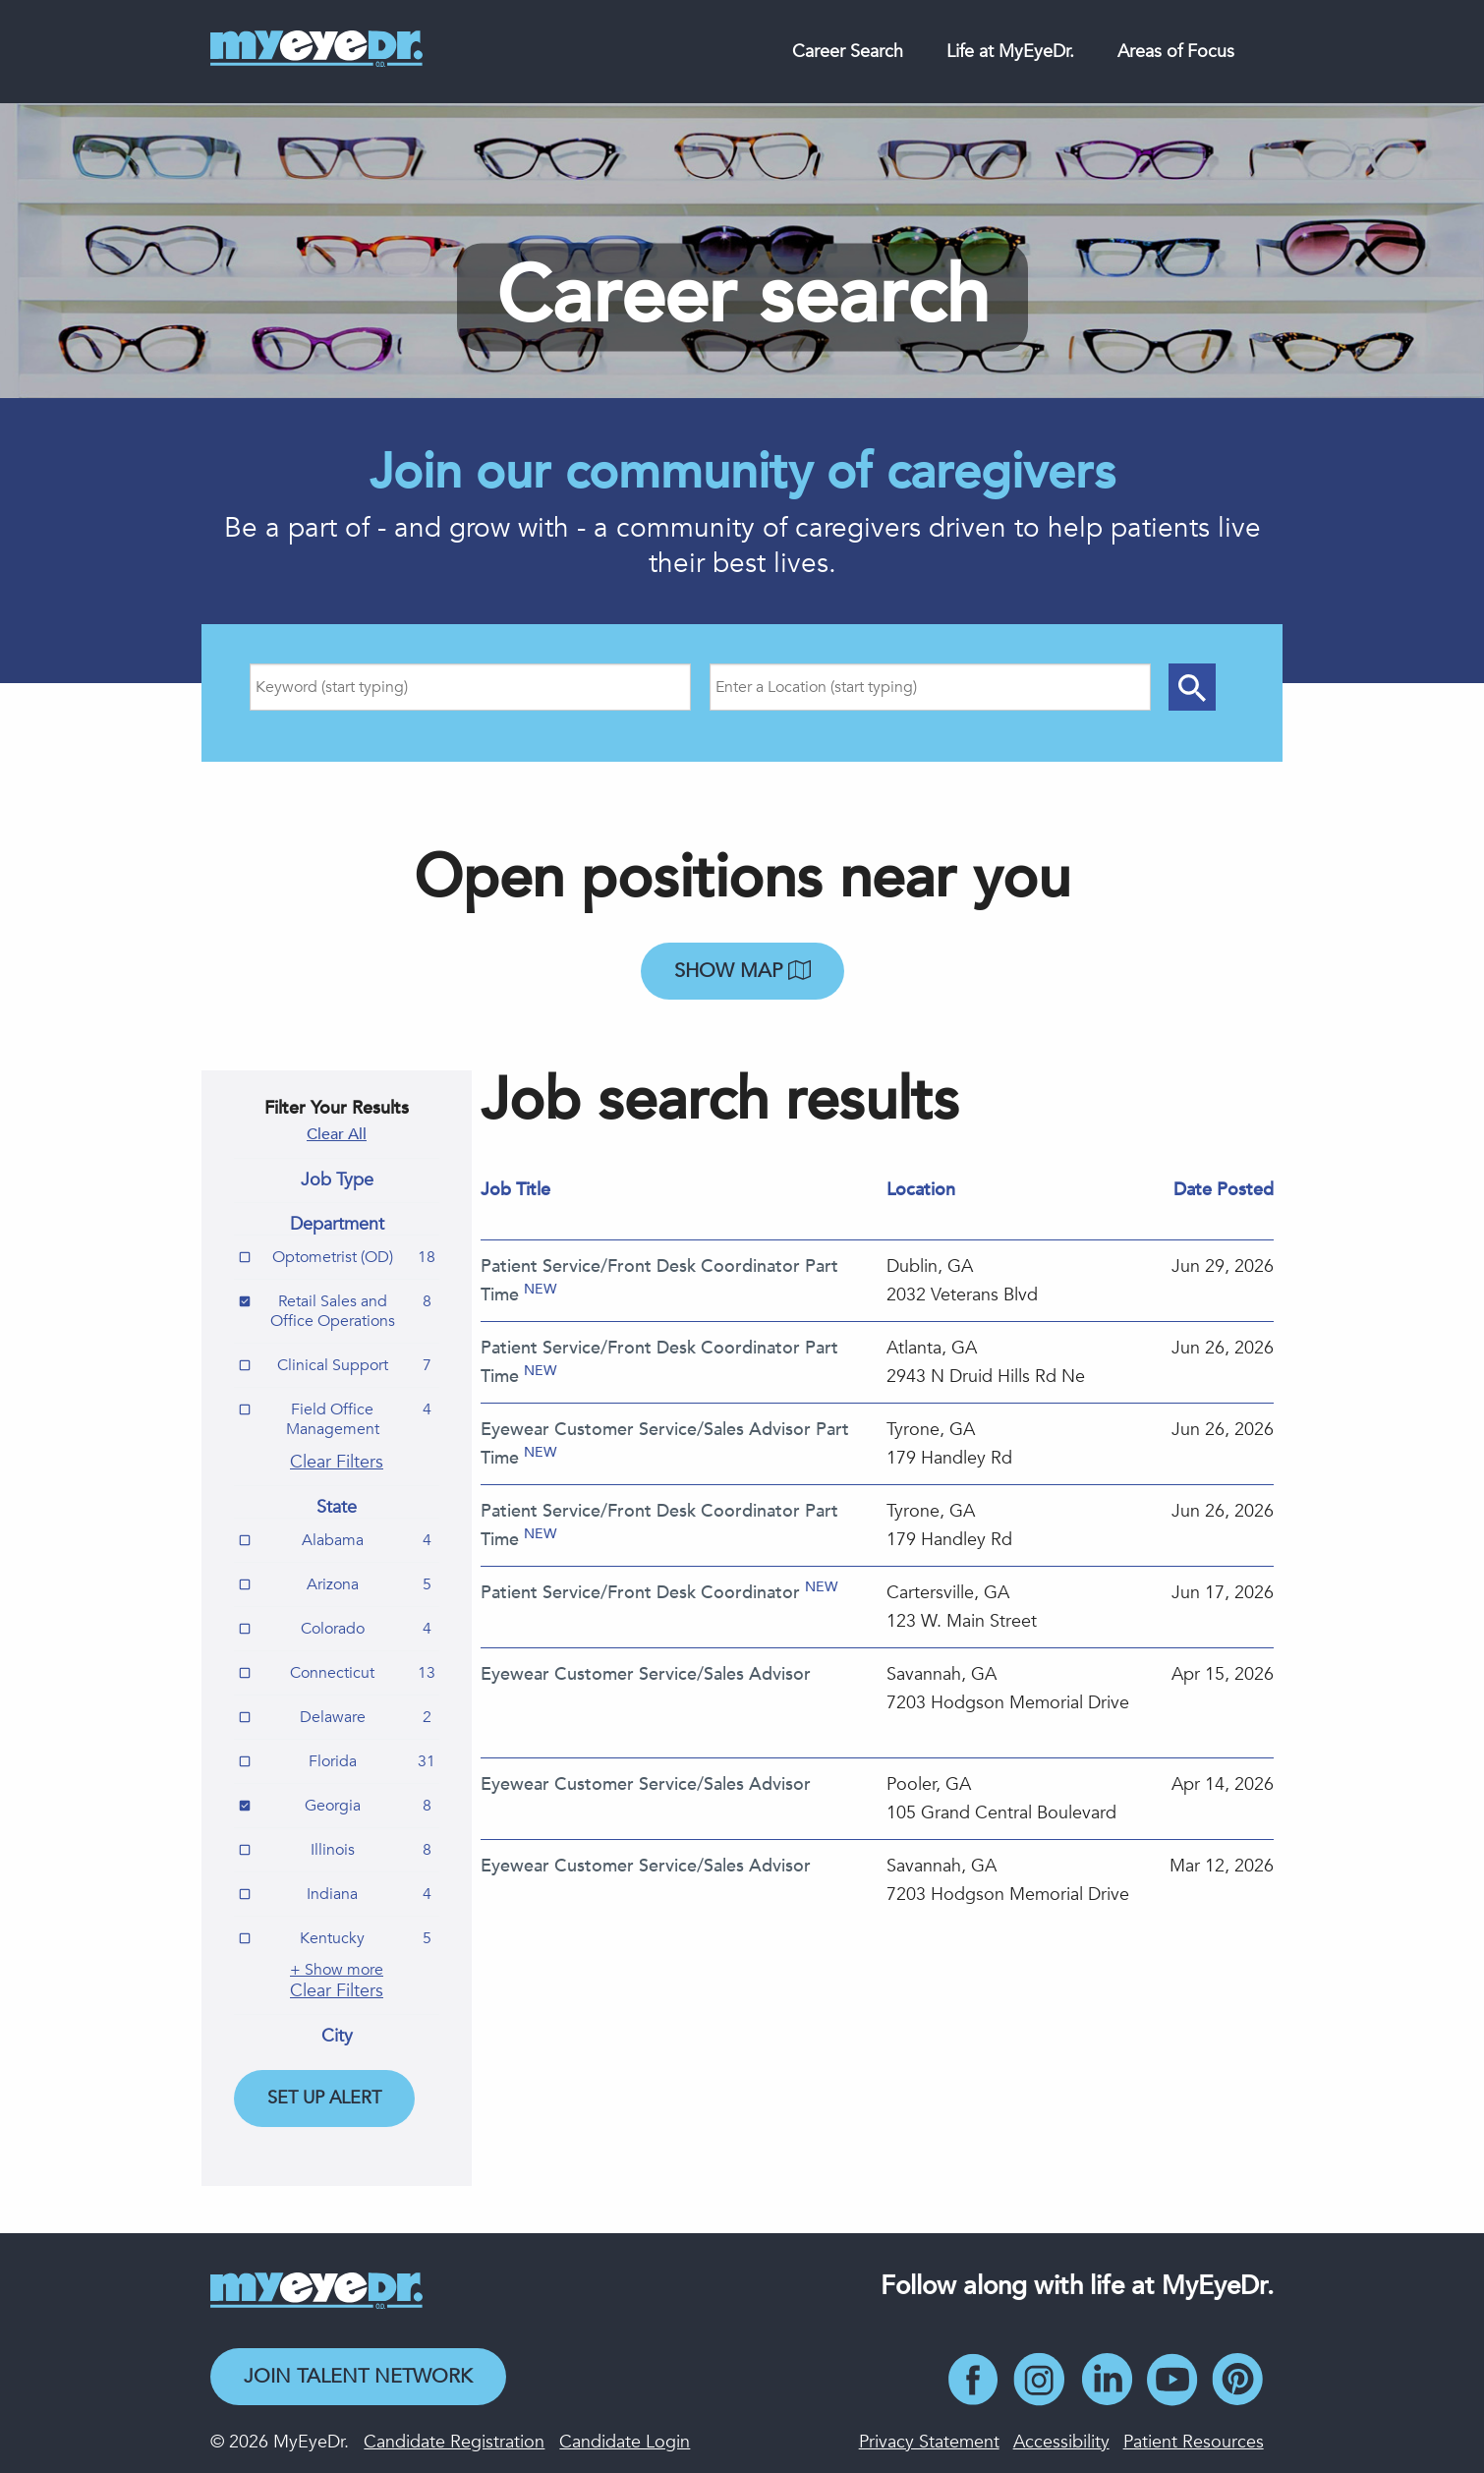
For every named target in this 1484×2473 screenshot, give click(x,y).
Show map (742, 970)
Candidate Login (624, 2442)
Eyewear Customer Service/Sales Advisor (646, 1674)
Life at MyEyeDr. (1010, 51)
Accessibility (1061, 2442)
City (337, 2036)
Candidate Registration (454, 2442)
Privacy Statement (929, 2442)
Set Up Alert (324, 2098)
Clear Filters (336, 1462)
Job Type (337, 1180)
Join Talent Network (358, 2376)
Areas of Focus (1175, 51)
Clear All (337, 1134)
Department (337, 1225)
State (336, 1508)
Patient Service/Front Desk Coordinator (640, 1593)
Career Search (847, 51)
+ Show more (336, 1970)
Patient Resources (1193, 2442)
